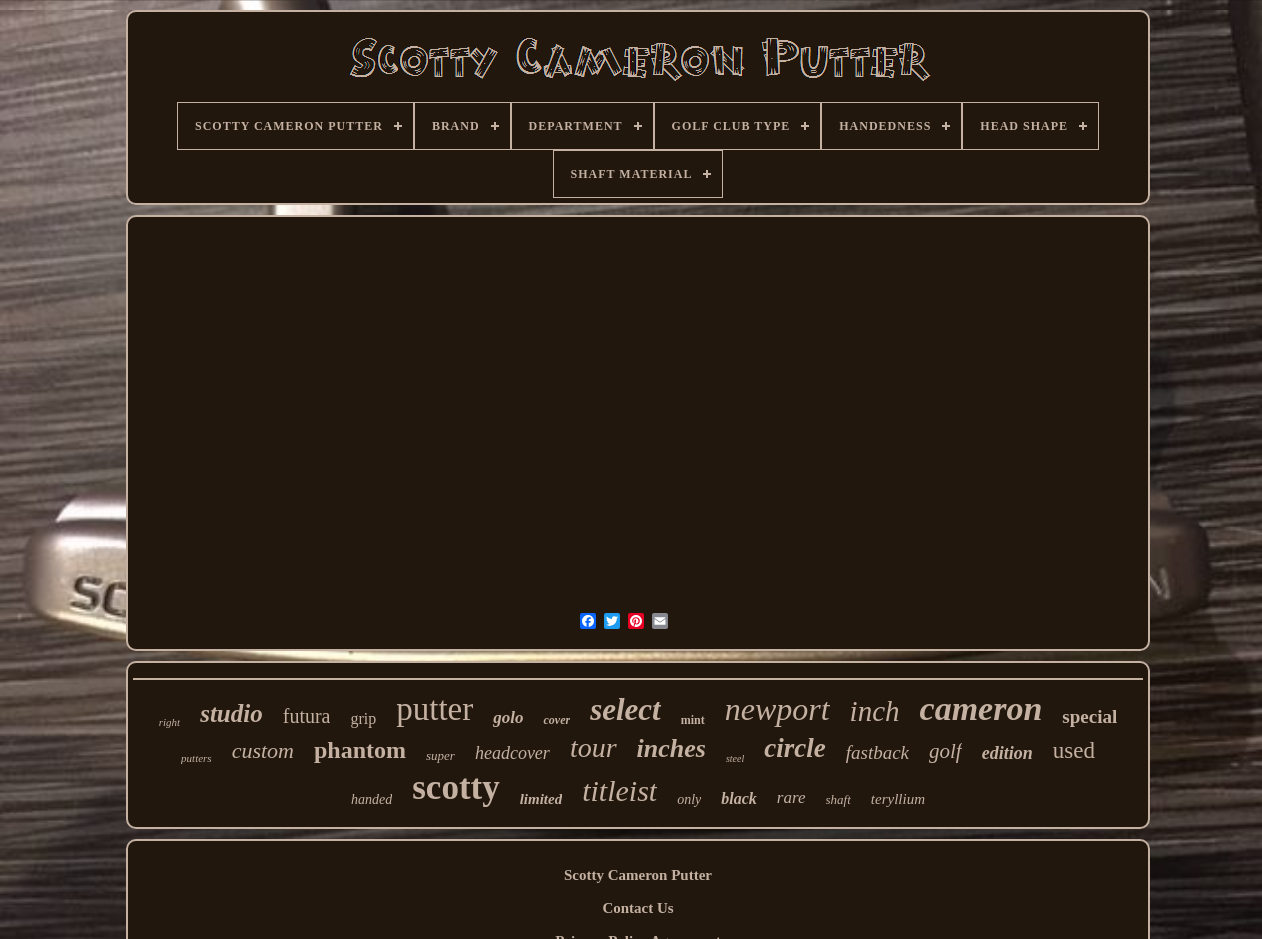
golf (945, 751)
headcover (512, 753)
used (1074, 750)
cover (556, 720)
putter (434, 709)
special (1089, 716)
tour (593, 747)
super (440, 755)
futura (307, 716)
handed (371, 799)
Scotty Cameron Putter (638, 875)
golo (508, 717)
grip (363, 718)
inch (875, 711)
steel (735, 758)
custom (263, 750)
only (689, 799)
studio (231, 713)
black (739, 798)
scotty (455, 787)
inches (671, 748)
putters (196, 758)
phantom (360, 750)
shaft (838, 799)
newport (777, 709)
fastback (877, 752)
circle (794, 748)
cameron (981, 708)
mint (693, 720)
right (169, 722)
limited (541, 799)
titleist (619, 790)
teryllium (898, 799)
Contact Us (637, 908)
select (625, 709)
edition (1007, 753)
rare (791, 797)
